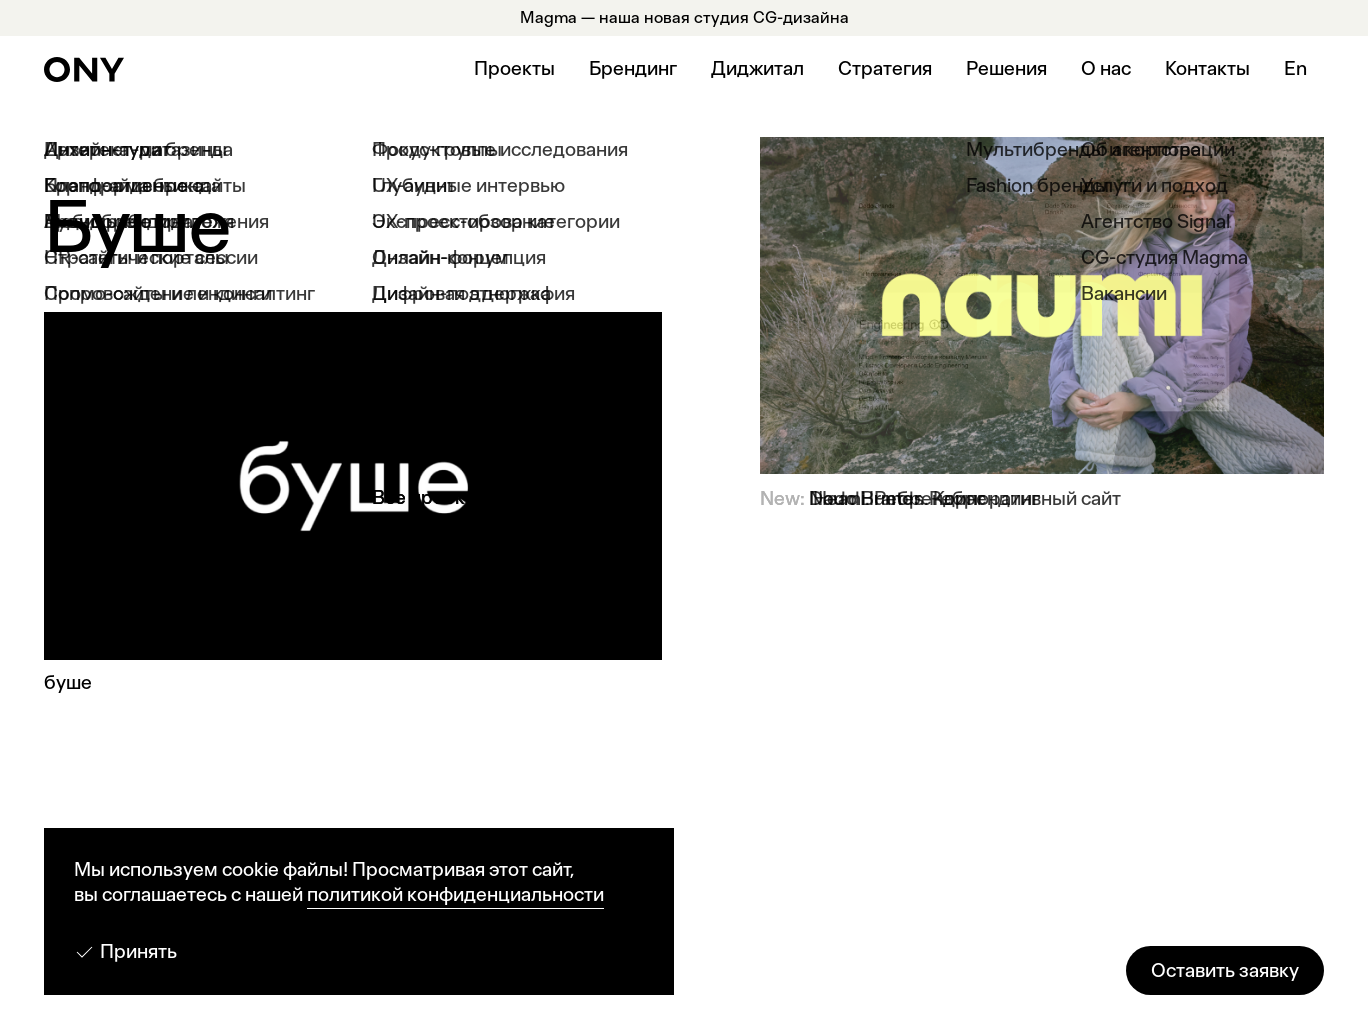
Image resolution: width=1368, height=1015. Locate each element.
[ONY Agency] (84, 69)
